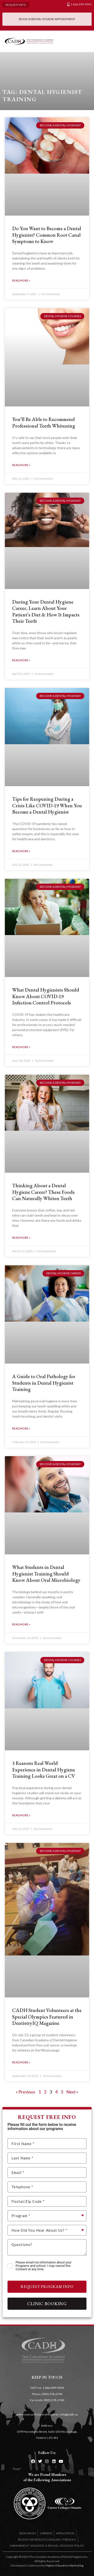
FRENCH (68, 2539)
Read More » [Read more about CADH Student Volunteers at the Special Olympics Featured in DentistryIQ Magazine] (21, 2062)
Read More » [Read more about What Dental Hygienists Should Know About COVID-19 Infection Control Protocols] (21, 1047)
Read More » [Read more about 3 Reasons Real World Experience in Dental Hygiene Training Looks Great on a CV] (21, 1815)
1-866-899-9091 (53, 2388)
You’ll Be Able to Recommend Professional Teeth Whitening (43, 422)
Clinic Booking (47, 2303)
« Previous (25, 2091)
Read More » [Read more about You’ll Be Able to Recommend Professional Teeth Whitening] (21, 465)
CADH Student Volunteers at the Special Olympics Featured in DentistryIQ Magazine (47, 2016)
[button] (84, 41)
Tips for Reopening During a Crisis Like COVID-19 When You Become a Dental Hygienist (47, 805)
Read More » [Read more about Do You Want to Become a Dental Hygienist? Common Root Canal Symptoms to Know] (21, 280)
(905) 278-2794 (52, 2394)
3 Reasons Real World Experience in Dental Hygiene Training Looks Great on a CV (43, 1769)
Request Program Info (47, 2286)
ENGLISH (54, 2539)
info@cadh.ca (69, 2414)
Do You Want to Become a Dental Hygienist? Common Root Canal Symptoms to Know (46, 234)
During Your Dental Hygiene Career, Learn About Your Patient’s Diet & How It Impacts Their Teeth (45, 611)
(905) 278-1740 (54, 2400)
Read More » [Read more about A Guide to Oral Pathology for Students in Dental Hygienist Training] (21, 1428)
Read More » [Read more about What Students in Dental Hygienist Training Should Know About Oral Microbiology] (21, 1624)
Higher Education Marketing (65, 2565)
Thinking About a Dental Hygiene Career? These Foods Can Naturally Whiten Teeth (43, 1192)
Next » (72, 2091)
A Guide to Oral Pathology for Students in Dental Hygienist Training (43, 1382)
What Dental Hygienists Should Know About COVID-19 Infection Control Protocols (45, 996)
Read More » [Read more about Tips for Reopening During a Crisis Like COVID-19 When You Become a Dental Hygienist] (21, 851)
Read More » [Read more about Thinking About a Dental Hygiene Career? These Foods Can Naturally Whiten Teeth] (21, 1237)
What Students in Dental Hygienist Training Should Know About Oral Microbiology (46, 1573)
